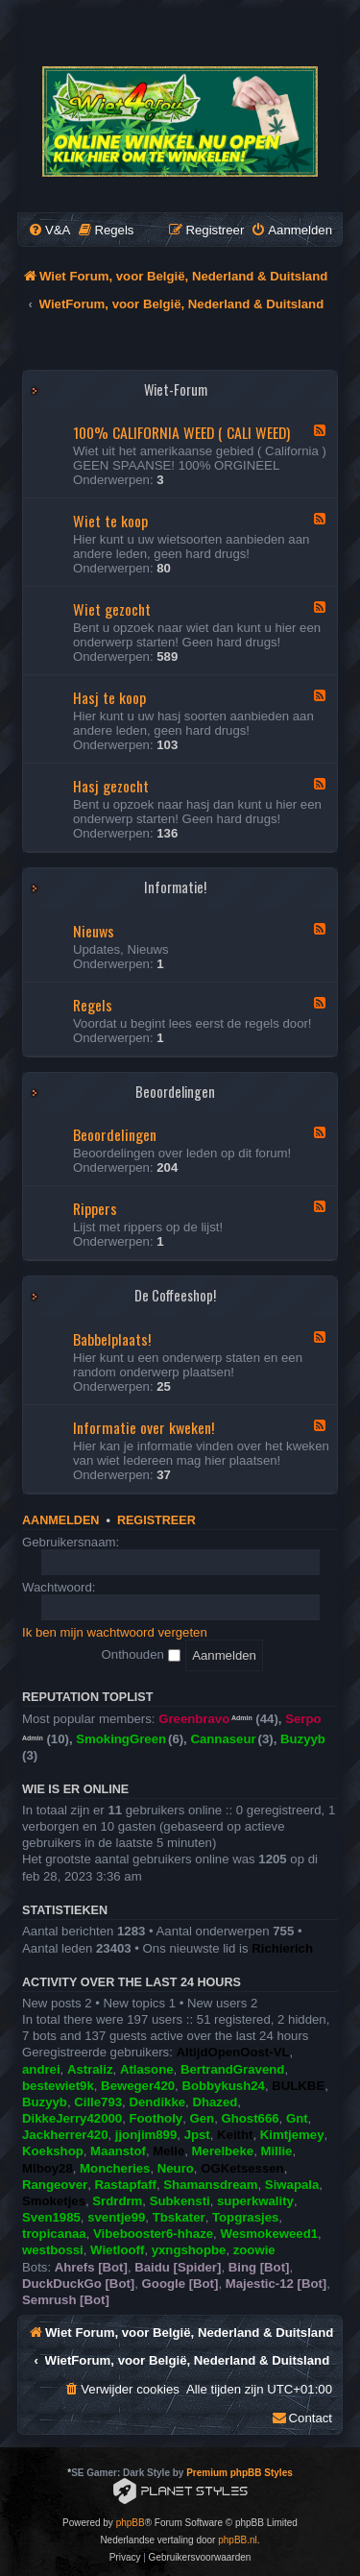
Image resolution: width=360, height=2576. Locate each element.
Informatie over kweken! (143, 1427)
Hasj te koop (109, 697)
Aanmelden (60, 1520)
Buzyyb (302, 1739)
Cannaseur (222, 1739)
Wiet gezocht (112, 608)
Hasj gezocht (111, 785)
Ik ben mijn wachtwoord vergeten (114, 1632)
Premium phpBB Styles (239, 2472)
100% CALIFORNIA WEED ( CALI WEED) (181, 432)
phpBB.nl (237, 2540)
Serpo (303, 1719)
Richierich (282, 1948)
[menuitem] (49, 230)
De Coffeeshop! (175, 1295)
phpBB (130, 2522)
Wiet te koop (110, 520)
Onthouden (141, 1654)
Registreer (156, 1520)
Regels (92, 1004)
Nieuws (93, 930)
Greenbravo (193, 1719)
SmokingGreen (121, 1739)
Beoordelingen (175, 1091)
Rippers (95, 1208)
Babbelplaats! (112, 1338)
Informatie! (175, 887)
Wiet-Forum (175, 389)
